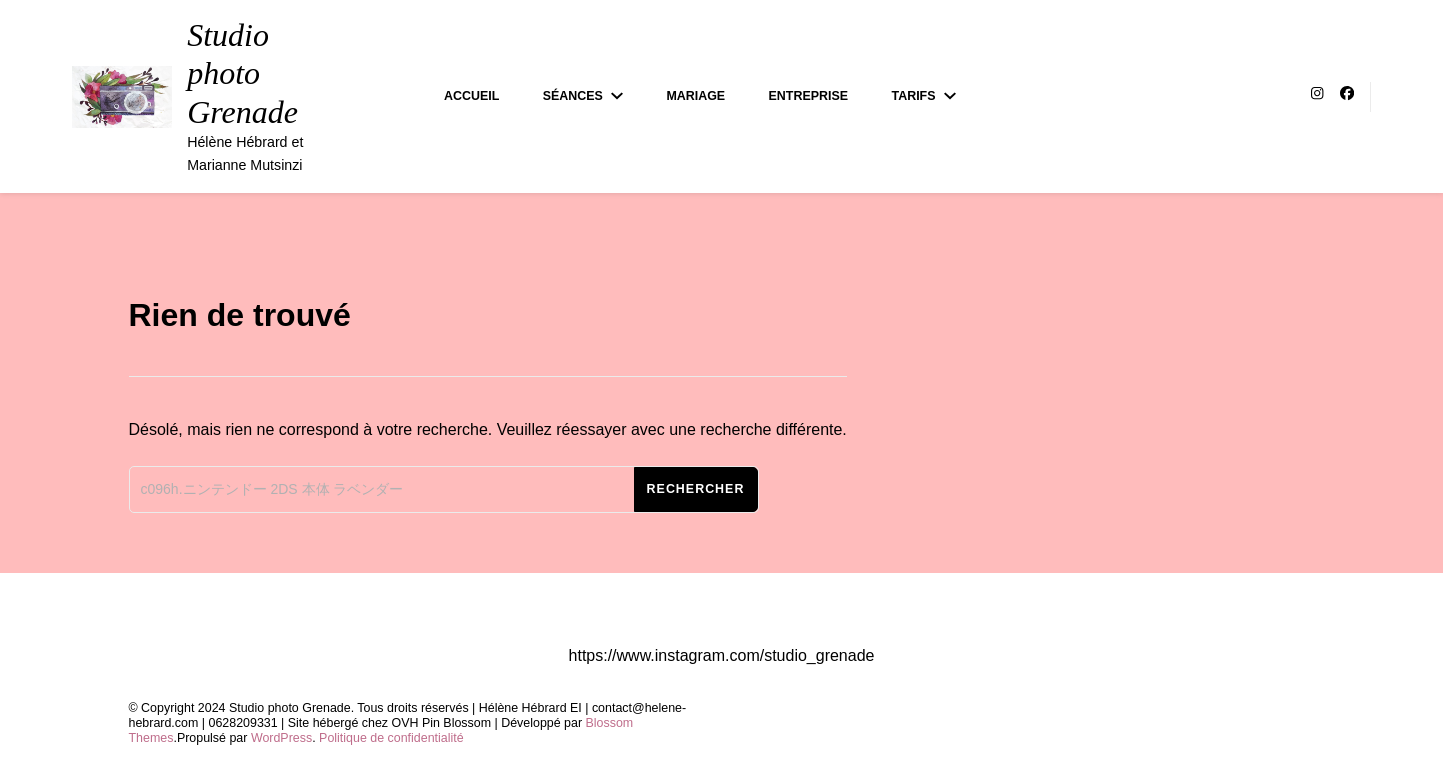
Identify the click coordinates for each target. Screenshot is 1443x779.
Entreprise (808, 96)
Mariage (695, 96)
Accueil (471, 96)
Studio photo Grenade (242, 73)
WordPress (281, 738)
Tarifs (914, 96)
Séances (573, 96)
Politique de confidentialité (391, 738)
